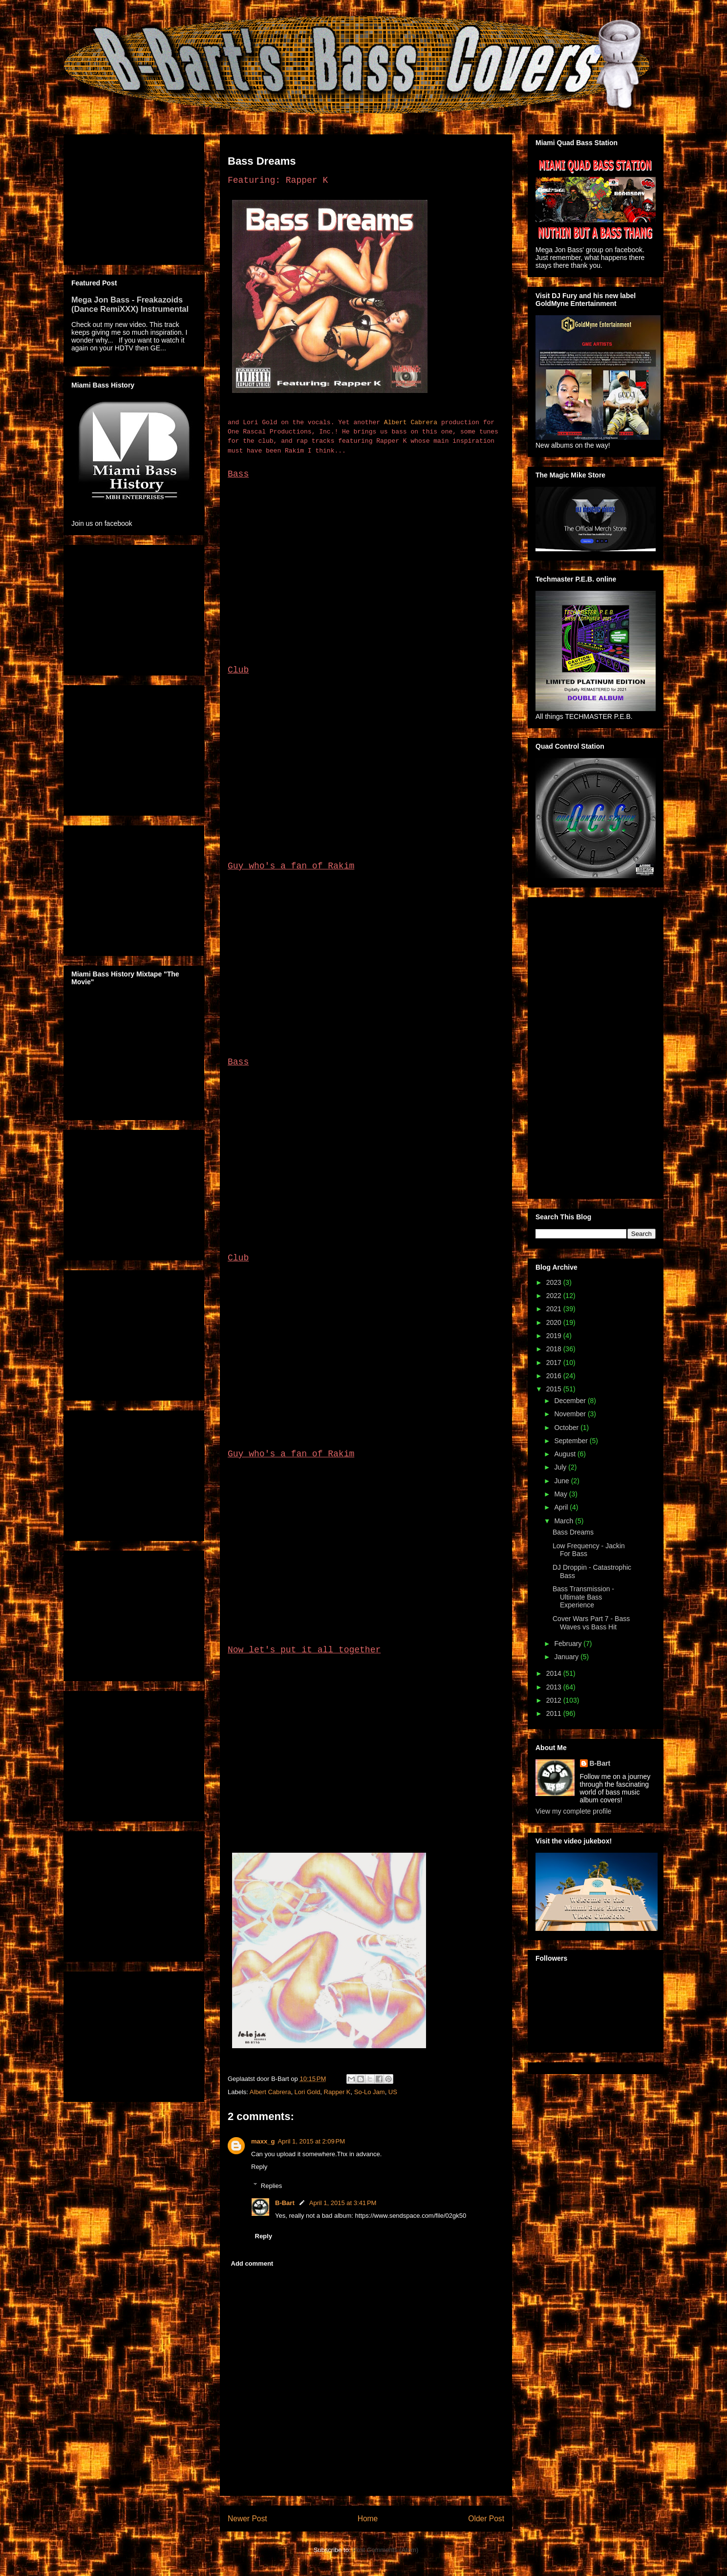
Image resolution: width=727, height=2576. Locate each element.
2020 (554, 1322)
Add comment (252, 2263)
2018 (554, 1349)
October (567, 1427)
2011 (554, 1713)
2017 (554, 1362)
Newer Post (247, 2518)
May (561, 1494)
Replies (271, 2185)
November (570, 1414)
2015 (554, 1389)
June (562, 1481)
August (565, 1454)
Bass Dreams (573, 1532)
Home (368, 2518)
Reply (259, 2166)
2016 (554, 1376)
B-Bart (285, 2203)
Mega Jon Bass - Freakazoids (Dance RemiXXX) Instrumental (130, 304)
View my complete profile (573, 1811)
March (564, 1521)
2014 (554, 1673)
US (392, 2092)
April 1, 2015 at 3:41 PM (343, 2203)
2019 (554, 1336)
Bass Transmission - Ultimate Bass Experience (583, 1597)
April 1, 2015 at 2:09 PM (311, 2141)
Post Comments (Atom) (385, 2550)
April (562, 1507)
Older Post (486, 2518)
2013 (554, 1687)
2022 (554, 1295)
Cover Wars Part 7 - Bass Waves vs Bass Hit (591, 1623)
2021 (554, 1309)
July (561, 1467)
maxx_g (263, 2141)
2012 (554, 1700)
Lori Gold (308, 2092)
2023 (554, 1282)
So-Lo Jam (369, 2092)
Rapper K (337, 2092)
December (570, 1401)
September (571, 1441)
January (567, 1657)
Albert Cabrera (410, 422)
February (568, 1643)
